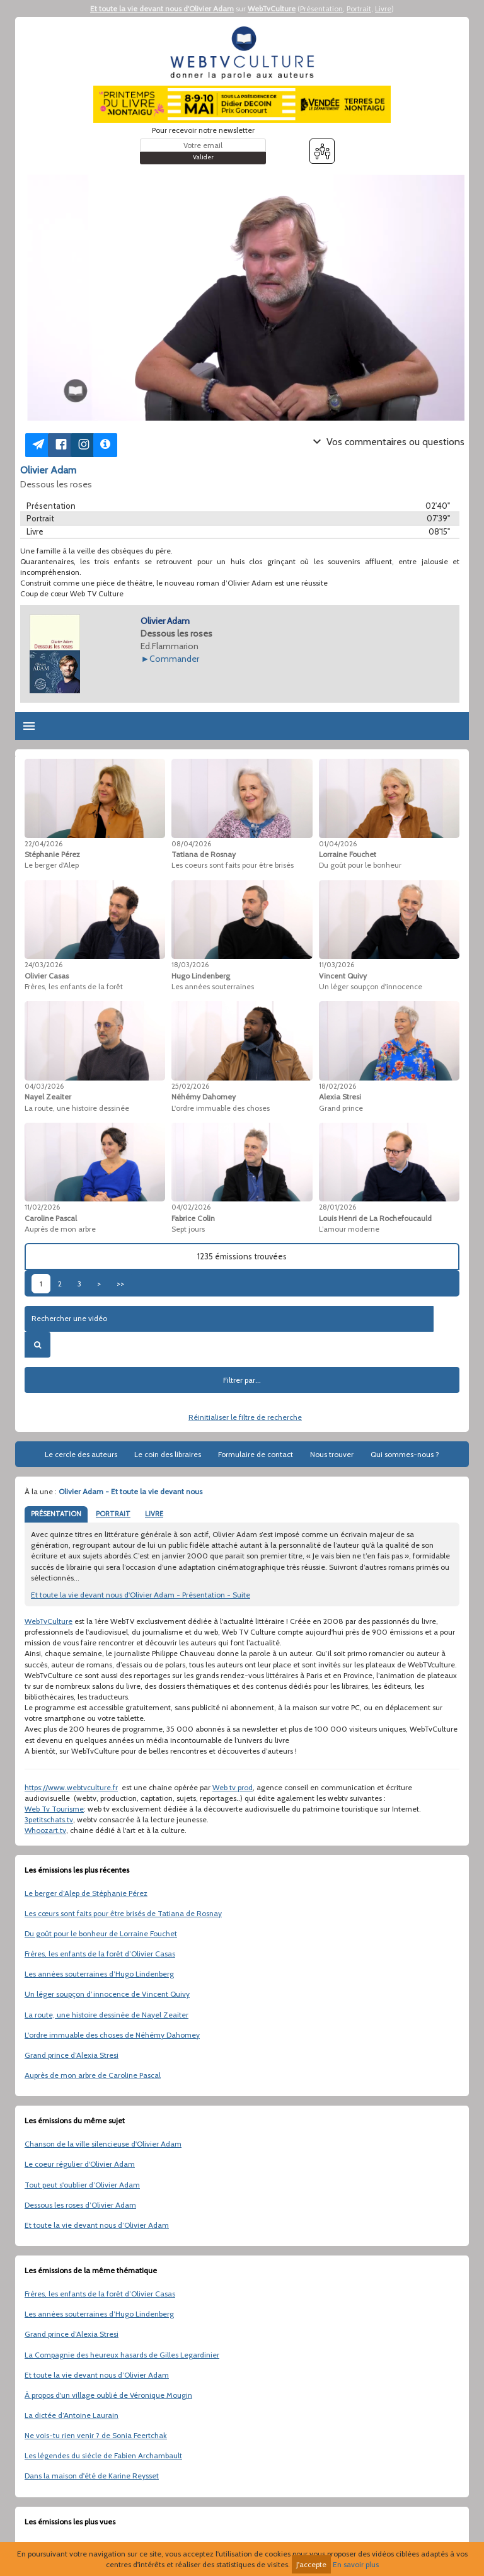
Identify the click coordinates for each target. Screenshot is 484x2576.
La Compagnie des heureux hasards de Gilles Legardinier (122, 2354)
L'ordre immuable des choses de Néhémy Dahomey (112, 2035)
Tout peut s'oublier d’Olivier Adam (82, 2184)
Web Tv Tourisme (54, 1808)
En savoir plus (356, 2564)
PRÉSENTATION (56, 1513)
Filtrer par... (242, 1380)
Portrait (359, 8)
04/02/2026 (190, 1207)
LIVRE (154, 1513)
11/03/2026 (336, 964)
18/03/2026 (190, 964)
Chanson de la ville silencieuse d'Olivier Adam (103, 2143)
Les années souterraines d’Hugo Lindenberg (99, 1973)
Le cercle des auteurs (81, 1454)
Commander (174, 658)
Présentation (321, 8)
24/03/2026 (43, 964)
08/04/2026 (191, 843)
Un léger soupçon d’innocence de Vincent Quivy (107, 1994)
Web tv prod (232, 1787)
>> (120, 1283)
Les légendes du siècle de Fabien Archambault (103, 2455)
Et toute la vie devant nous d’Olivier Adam (97, 2225)
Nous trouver (332, 1454)
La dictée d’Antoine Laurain (71, 2415)
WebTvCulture (272, 8)
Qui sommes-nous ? (405, 1454)
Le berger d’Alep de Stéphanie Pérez (86, 1893)
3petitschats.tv (49, 1819)
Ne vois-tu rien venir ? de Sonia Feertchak (96, 2435)
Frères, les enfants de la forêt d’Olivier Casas (100, 1953)
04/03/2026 (44, 1086)
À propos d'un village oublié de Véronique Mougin (108, 2395)
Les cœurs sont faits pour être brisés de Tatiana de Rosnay (123, 1913)
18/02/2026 (337, 1086)
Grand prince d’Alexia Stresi (71, 2055)
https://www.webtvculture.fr (71, 1787)
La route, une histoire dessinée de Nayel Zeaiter (106, 2014)
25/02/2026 (190, 1086)
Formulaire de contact (255, 1454)
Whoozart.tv (45, 1830)
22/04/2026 (43, 843)
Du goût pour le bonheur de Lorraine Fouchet (101, 1933)
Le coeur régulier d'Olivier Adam (80, 2164)
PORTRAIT (113, 1513)
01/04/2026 (338, 843)
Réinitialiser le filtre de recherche (245, 1417)
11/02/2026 (42, 1207)
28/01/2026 (337, 1207)
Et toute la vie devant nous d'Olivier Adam (162, 8)
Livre (383, 8)
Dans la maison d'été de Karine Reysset (92, 2475)
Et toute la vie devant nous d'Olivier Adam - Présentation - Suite (140, 1594)
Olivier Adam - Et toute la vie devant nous (130, 1491)
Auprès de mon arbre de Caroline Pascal (93, 2075)
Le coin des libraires (167, 1454)
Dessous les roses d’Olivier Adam (80, 2205)
